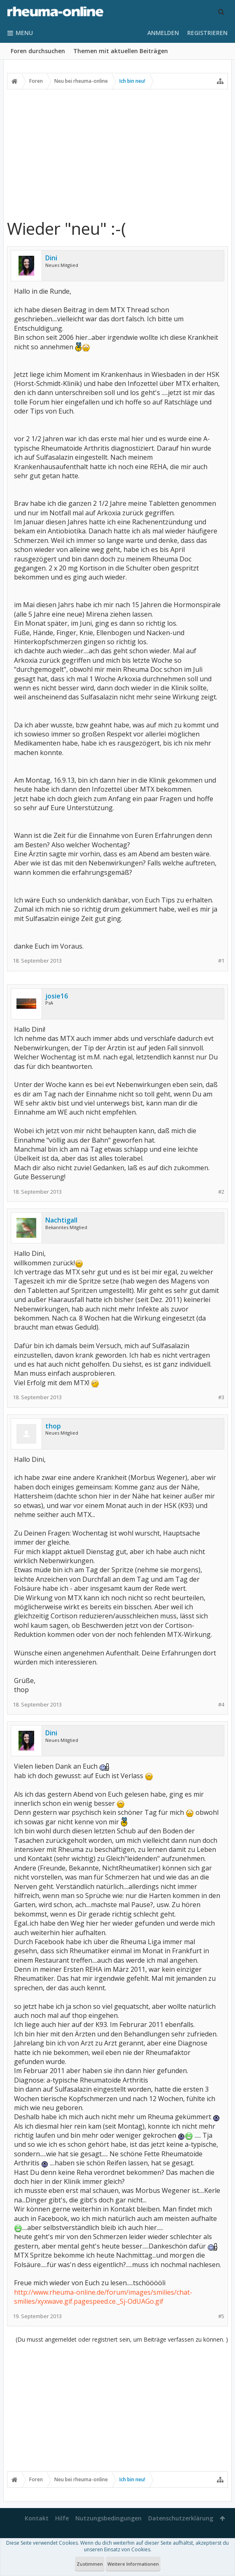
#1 (221, 960)
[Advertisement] (117, 153)
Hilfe (62, 2518)
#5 (221, 2316)
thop (53, 1426)
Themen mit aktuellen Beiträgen (120, 51)
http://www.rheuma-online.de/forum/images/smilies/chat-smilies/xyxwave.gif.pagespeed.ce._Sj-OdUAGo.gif (103, 2297)
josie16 (56, 996)
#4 (221, 1704)
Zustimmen (90, 2564)
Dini (51, 258)
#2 (221, 1191)
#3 (221, 1397)
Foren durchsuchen (38, 51)
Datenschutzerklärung (180, 2518)
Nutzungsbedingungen (108, 2518)
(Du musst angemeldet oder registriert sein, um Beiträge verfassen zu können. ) (122, 2339)
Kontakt (37, 2518)
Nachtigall (61, 1220)
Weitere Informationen (133, 2564)
